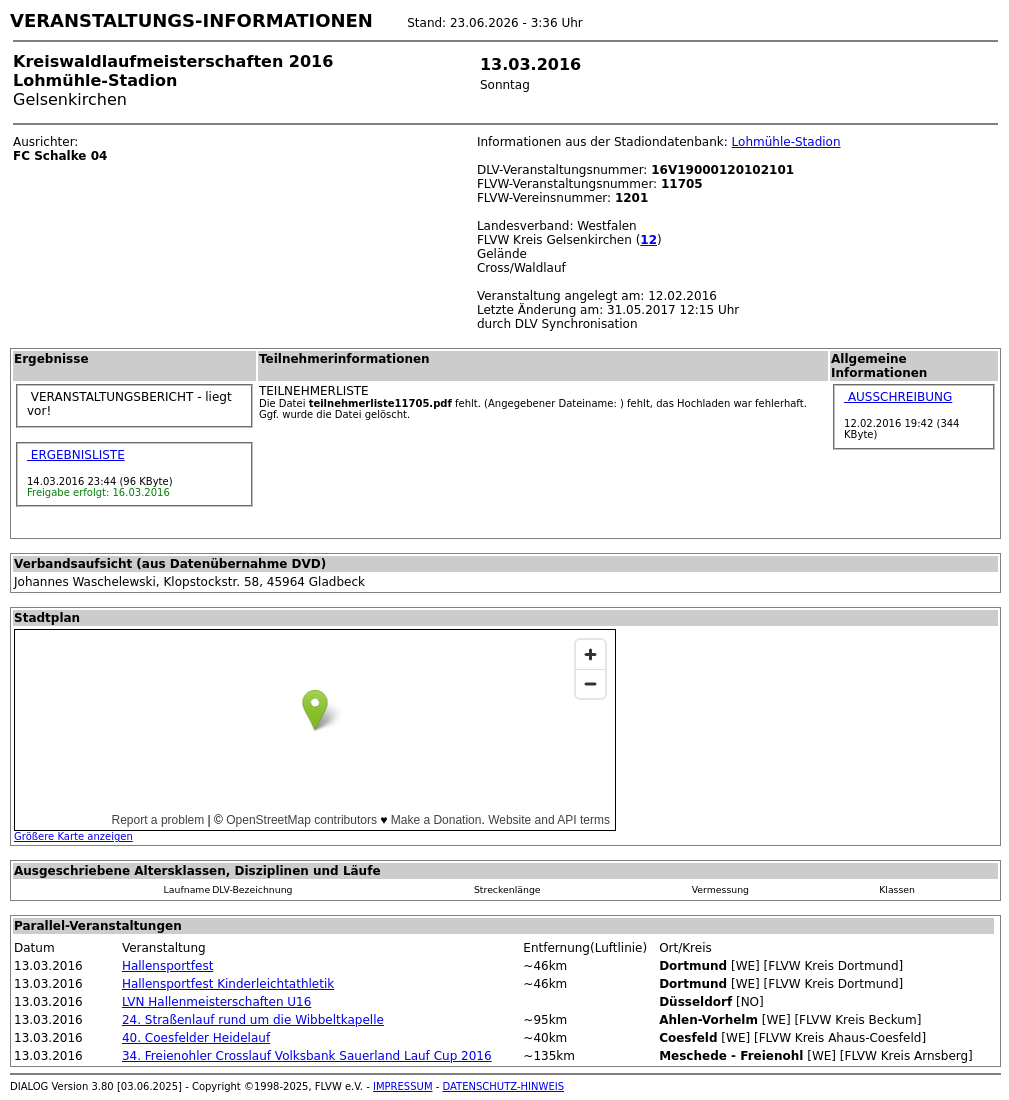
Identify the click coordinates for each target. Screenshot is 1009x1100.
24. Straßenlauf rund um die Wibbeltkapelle (253, 1020)
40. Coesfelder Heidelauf (196, 1038)
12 (648, 240)
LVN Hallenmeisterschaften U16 (216, 1002)
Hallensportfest (167, 966)
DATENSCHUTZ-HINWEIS (504, 1086)
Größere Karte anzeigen (73, 836)
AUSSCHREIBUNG (898, 397)
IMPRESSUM (403, 1086)
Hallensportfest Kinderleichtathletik (228, 984)
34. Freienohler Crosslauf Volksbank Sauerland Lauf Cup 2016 (307, 1056)
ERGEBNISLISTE (76, 455)
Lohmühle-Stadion (786, 142)
